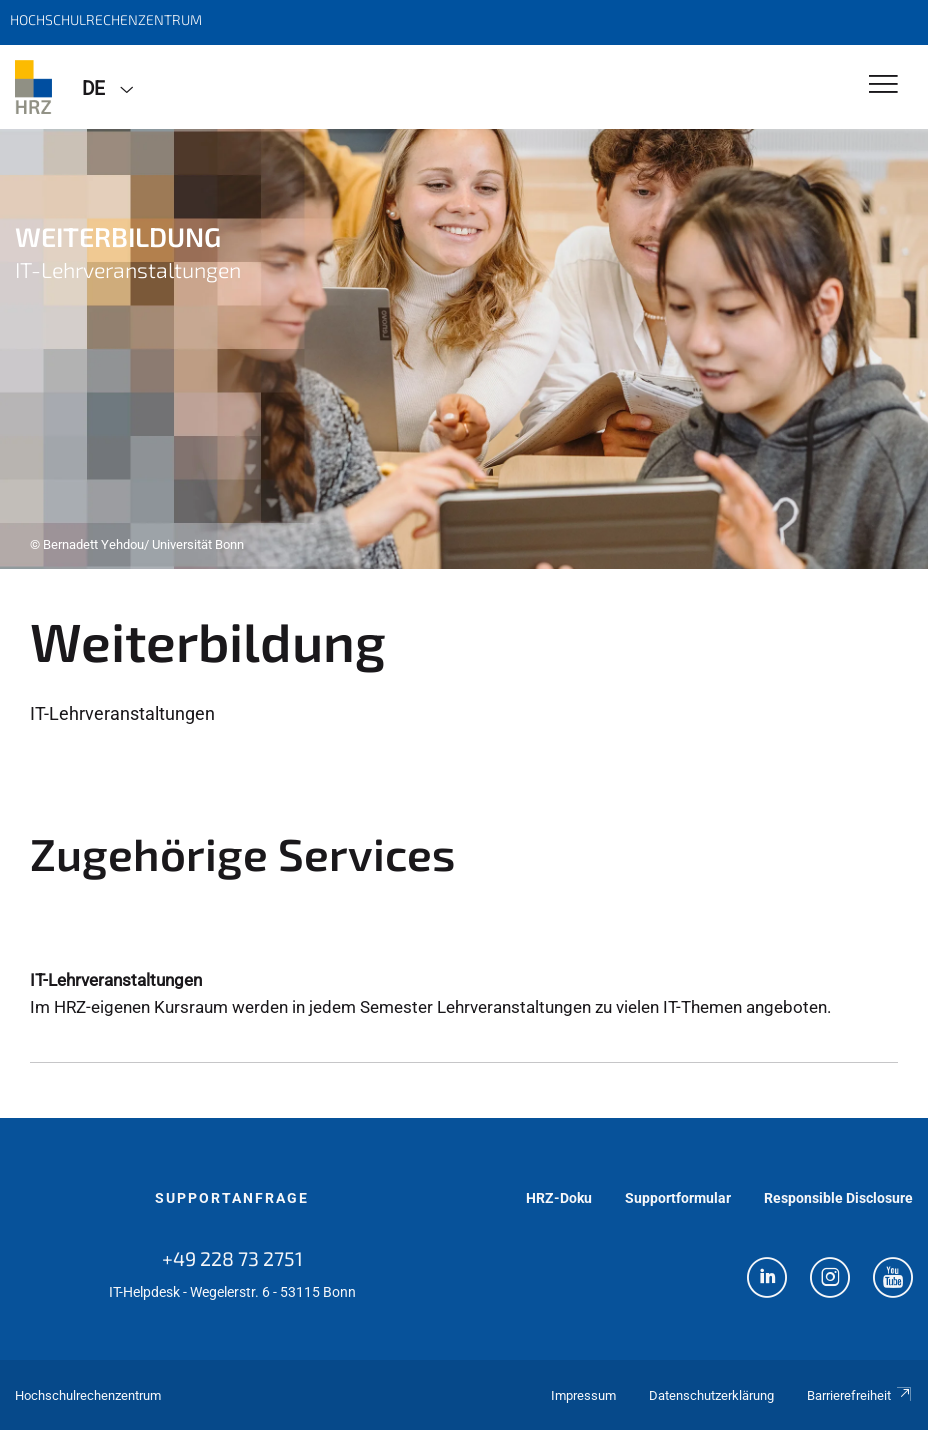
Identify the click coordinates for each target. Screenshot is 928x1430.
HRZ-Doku (559, 1198)
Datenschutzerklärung (711, 1395)
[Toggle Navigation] (883, 85)
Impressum (583, 1395)
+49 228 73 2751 (232, 1258)
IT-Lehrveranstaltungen (116, 980)
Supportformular (678, 1198)
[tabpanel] (464, 349)
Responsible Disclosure (838, 1198)
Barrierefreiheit (860, 1395)
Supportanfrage (232, 1198)
